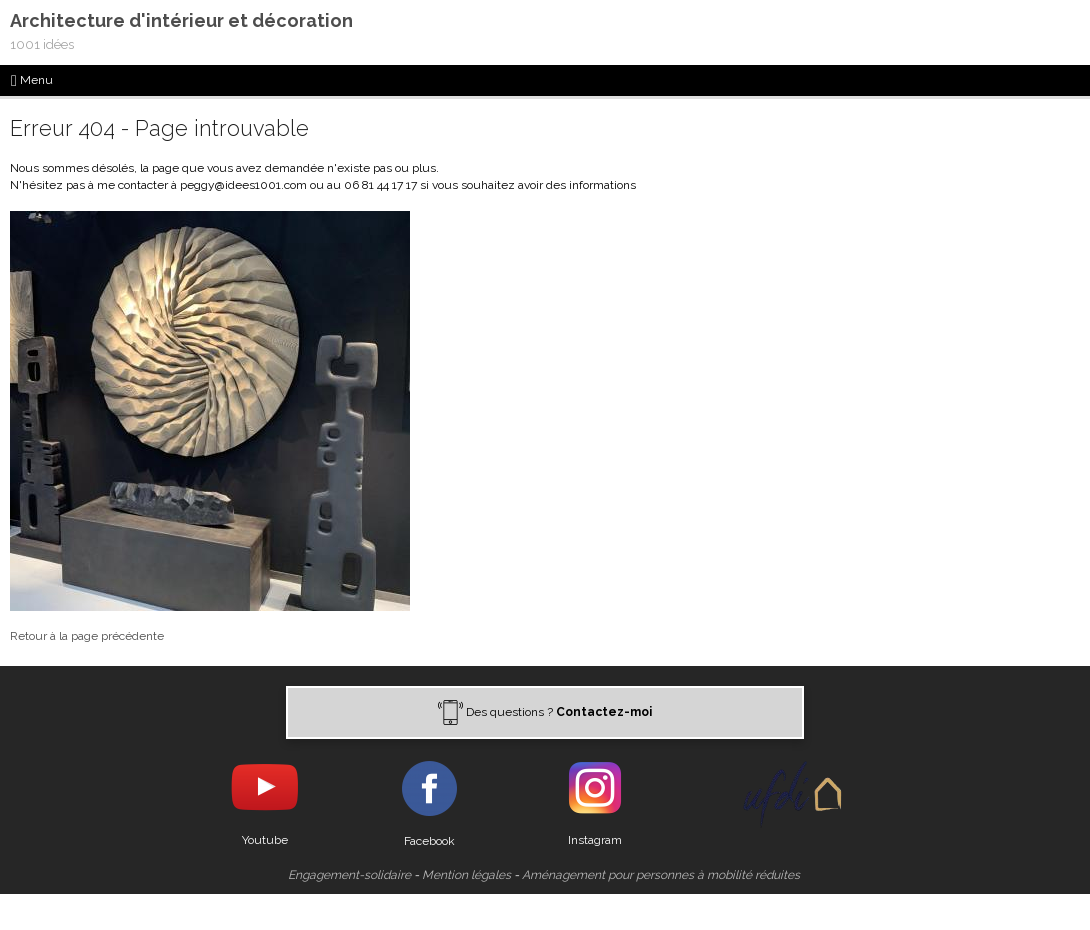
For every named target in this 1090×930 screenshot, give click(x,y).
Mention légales (466, 875)
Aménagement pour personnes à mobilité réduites (661, 875)
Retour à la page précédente (87, 636)
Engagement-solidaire (349, 875)
